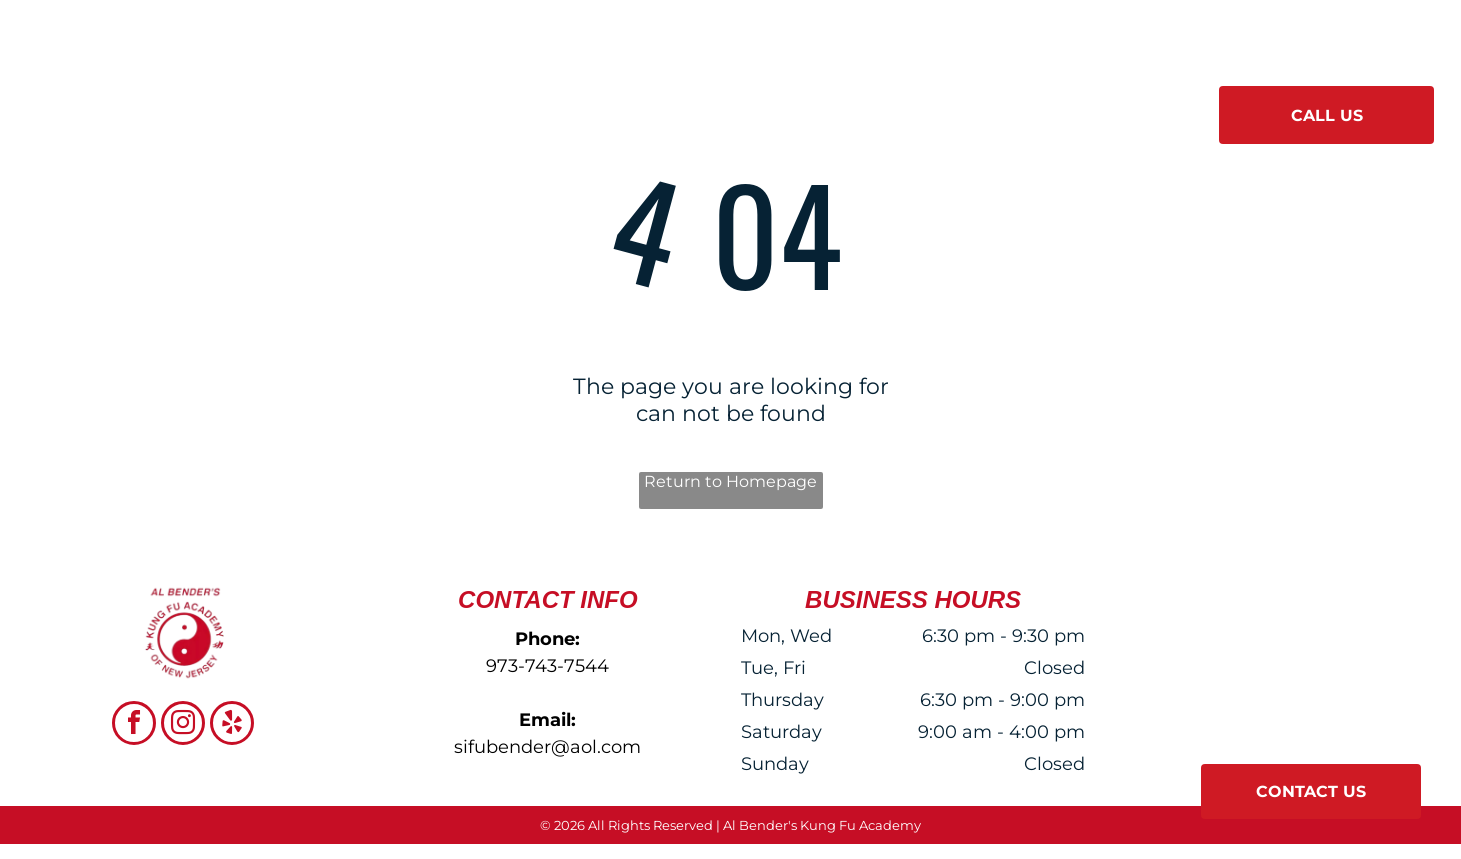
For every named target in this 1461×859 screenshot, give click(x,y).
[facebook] (134, 725)
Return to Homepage (730, 481)
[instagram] (183, 725)
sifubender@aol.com (547, 747)
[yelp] (232, 725)
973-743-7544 (547, 666)
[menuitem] (461, 107)
